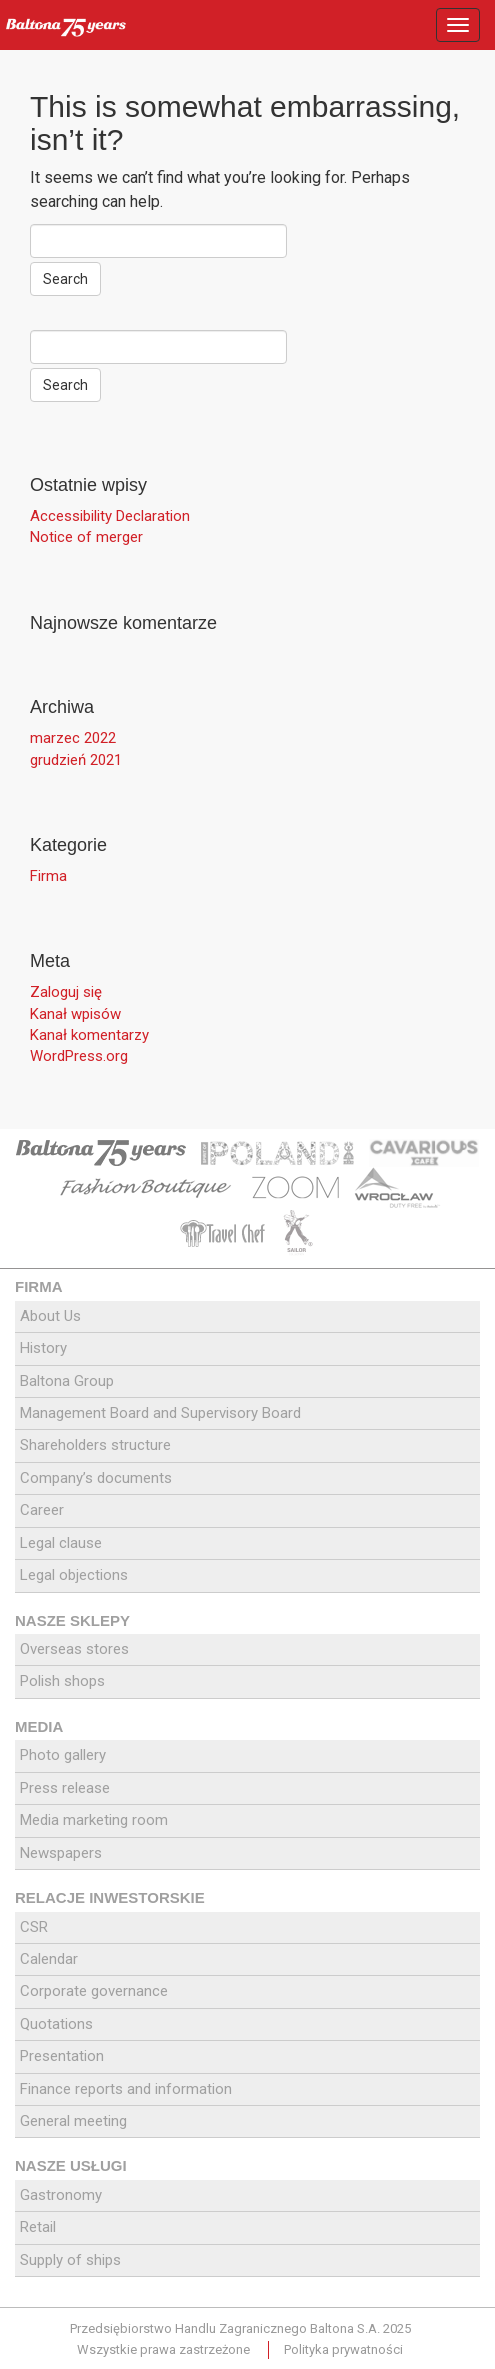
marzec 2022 (73, 738)
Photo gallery (63, 1755)
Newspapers (61, 1853)
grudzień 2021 (76, 760)
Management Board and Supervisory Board (160, 1413)
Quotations (56, 2024)
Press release (65, 1788)
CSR (34, 1927)
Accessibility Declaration (110, 516)
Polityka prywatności (343, 2349)
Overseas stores (74, 1649)
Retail (38, 2227)
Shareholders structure (95, 1445)
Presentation (62, 2056)
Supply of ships (70, 2260)
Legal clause (61, 1543)
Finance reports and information (126, 2089)
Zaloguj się (66, 992)
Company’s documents (96, 1478)
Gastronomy (61, 2195)
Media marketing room (94, 1820)
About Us (50, 1316)
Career (42, 1510)
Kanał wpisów (75, 1014)
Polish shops (62, 1681)
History (43, 1348)
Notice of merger (86, 537)
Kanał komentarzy (89, 1035)
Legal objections (74, 1575)
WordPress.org (79, 1056)
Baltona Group (67, 1381)
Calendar (49, 1959)
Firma (48, 876)
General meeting (73, 2121)
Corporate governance (94, 1991)
